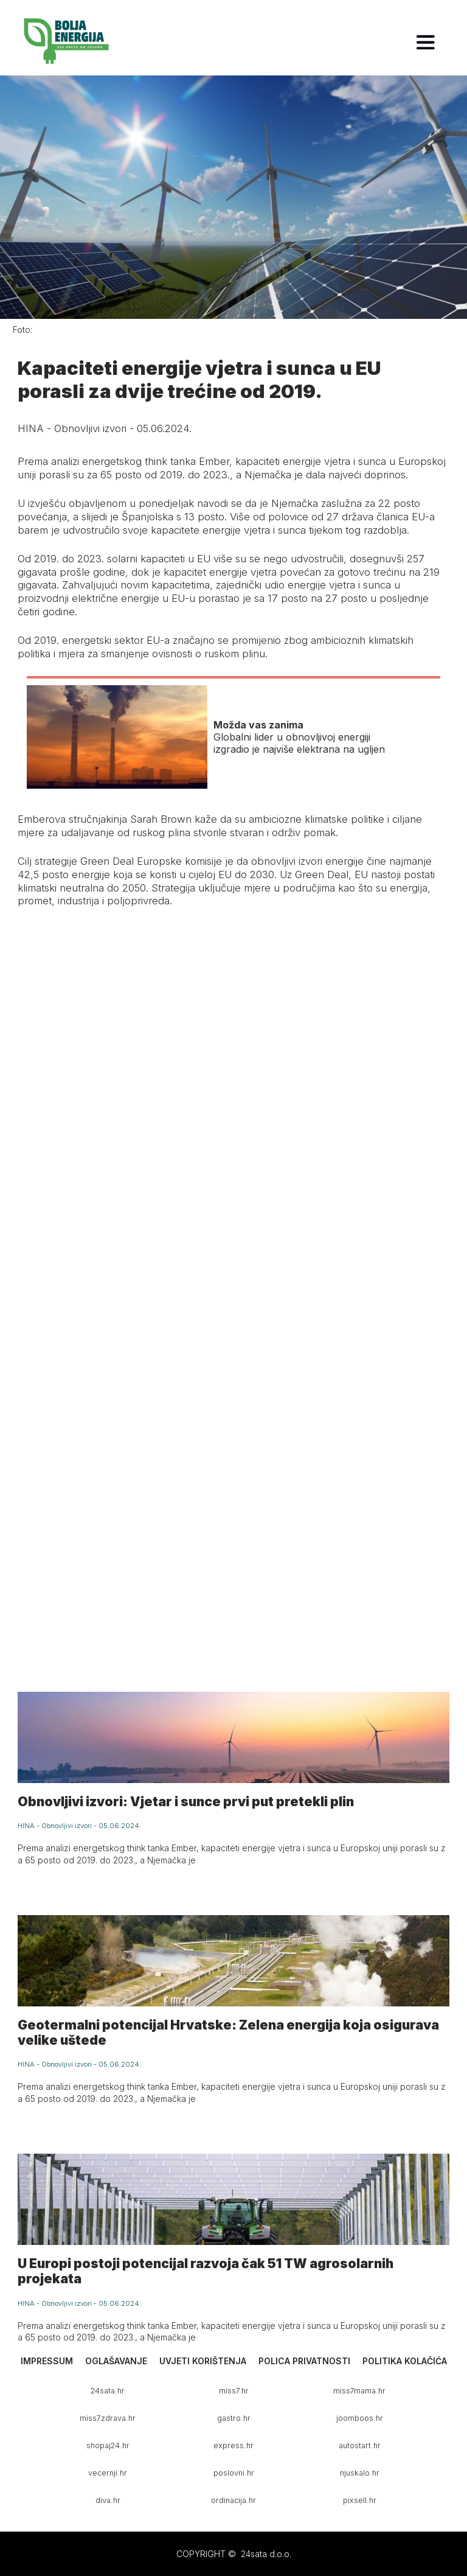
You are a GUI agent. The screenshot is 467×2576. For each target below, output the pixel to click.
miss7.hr (234, 2390)
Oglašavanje (116, 2361)
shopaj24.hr (108, 2445)
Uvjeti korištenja (202, 2361)
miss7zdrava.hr (108, 2418)
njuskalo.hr (359, 2472)
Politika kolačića (404, 2361)
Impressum (47, 2361)
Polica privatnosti (304, 2361)
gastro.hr (234, 2418)
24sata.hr (108, 2390)
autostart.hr (360, 2445)
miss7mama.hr (359, 2390)
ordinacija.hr (233, 2500)
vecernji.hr (107, 2472)
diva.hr (107, 2500)
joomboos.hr (359, 2418)
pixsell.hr (359, 2500)
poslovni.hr (233, 2472)
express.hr (233, 2445)
